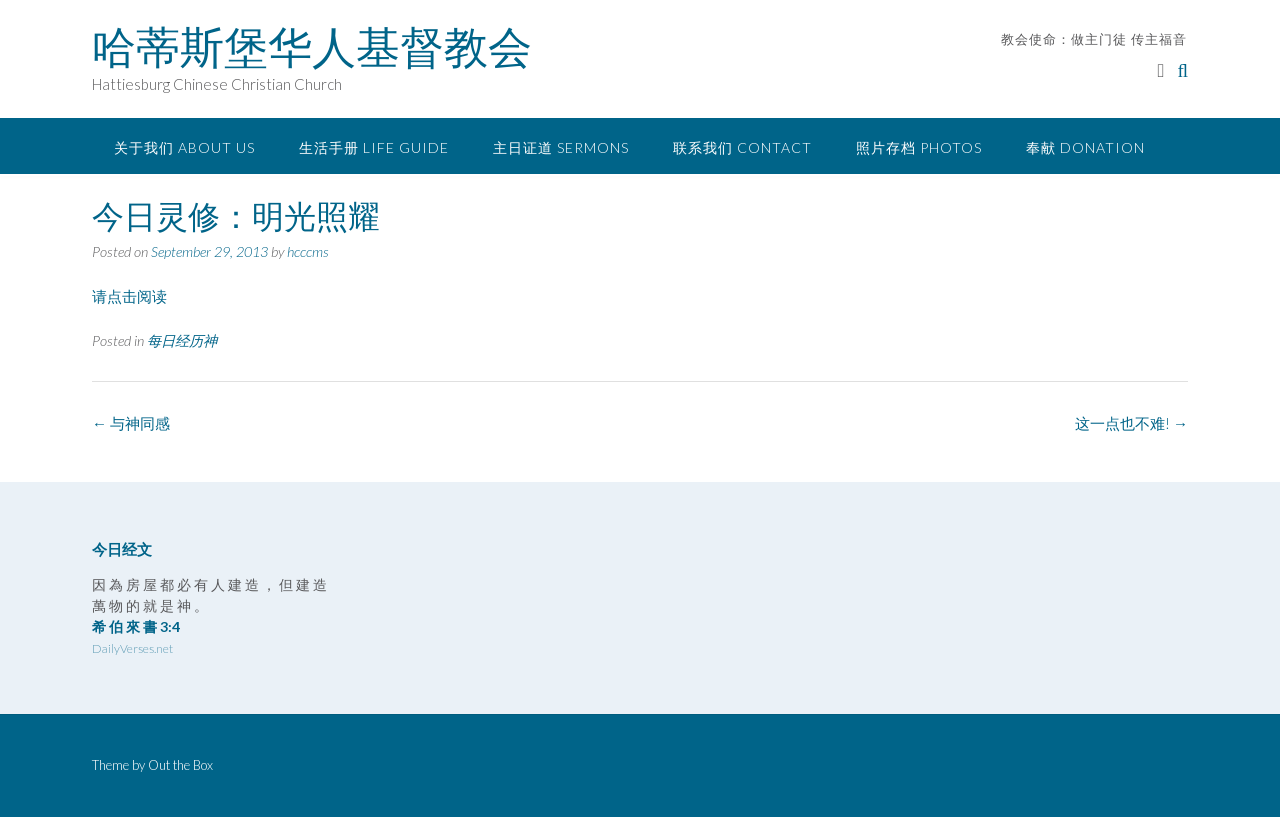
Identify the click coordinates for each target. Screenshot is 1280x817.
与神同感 (131, 423)
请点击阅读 (129, 296)
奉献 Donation (1085, 147)
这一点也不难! (1131, 423)
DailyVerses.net (132, 648)
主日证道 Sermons (561, 147)
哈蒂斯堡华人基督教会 (312, 47)
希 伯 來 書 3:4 (136, 626)
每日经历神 (182, 340)
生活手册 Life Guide (374, 147)
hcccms (308, 251)
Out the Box (180, 765)
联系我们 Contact (742, 147)
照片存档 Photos (919, 147)
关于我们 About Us (184, 147)
